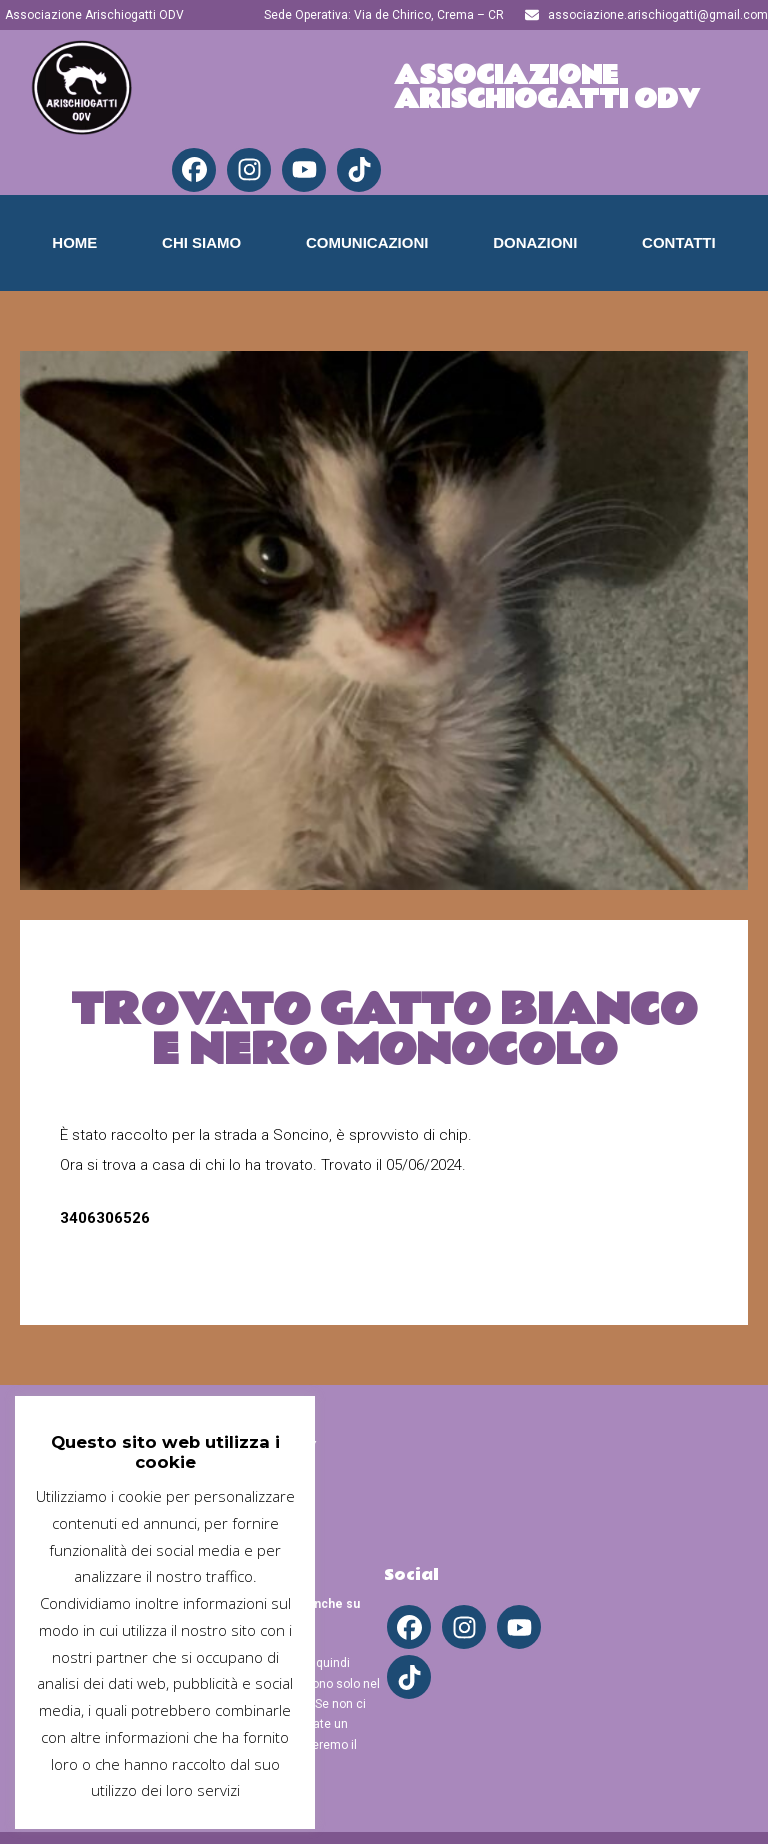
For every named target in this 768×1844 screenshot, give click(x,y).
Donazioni (535, 242)
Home (74, 242)
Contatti (679, 242)
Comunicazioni (367, 242)
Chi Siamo (201, 242)
